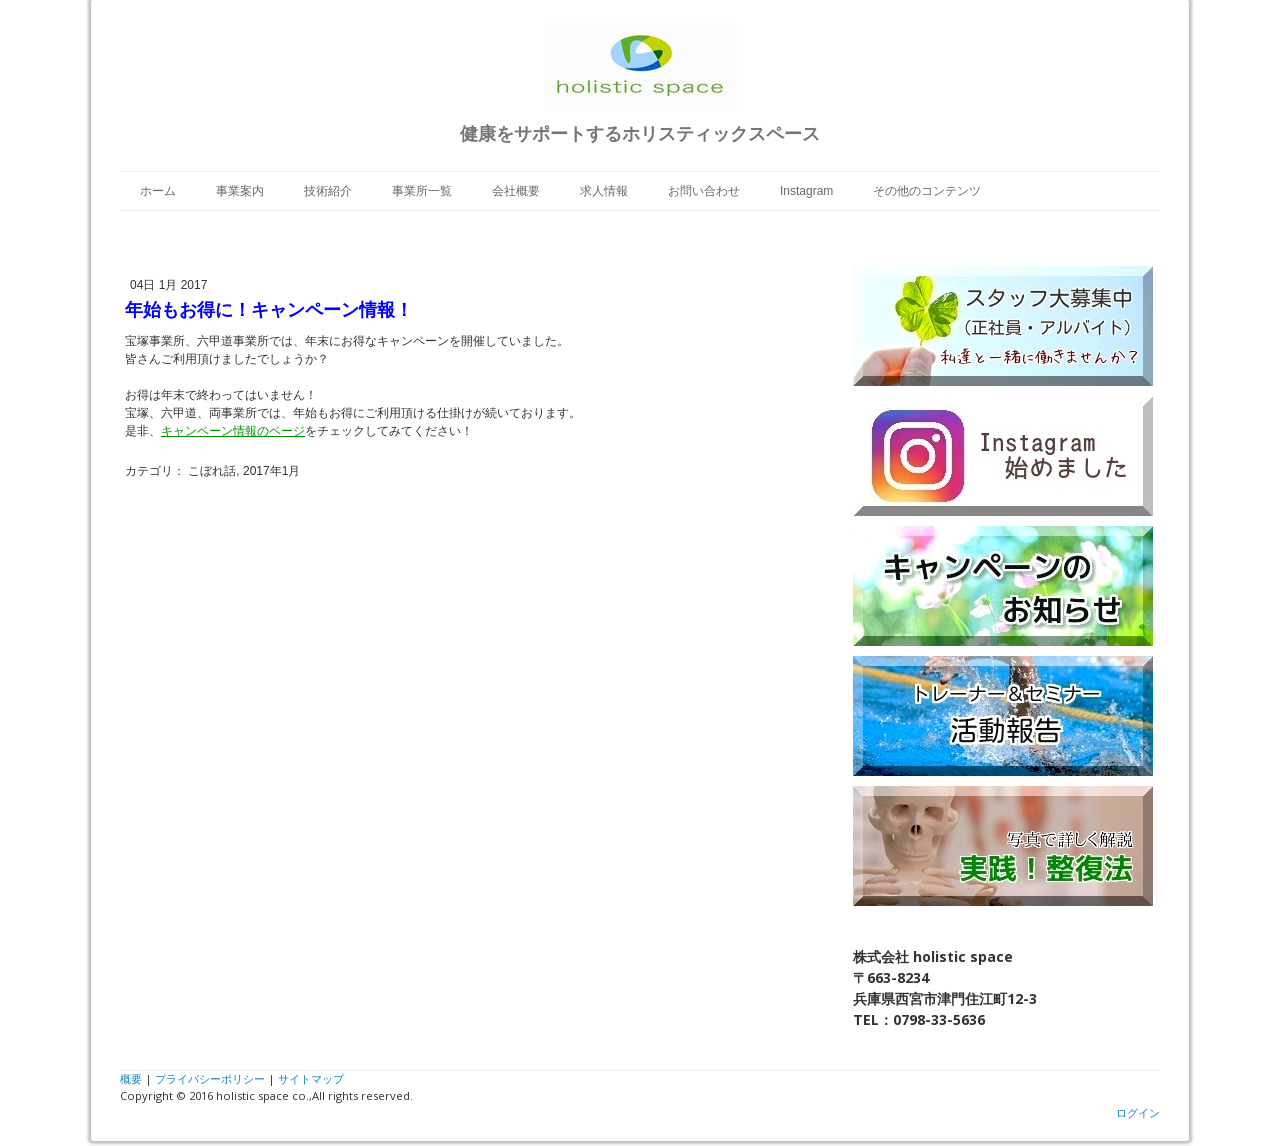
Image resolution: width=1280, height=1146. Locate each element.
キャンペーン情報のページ (233, 431)
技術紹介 (328, 191)
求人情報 (604, 191)
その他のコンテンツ (927, 191)
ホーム (158, 191)
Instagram (806, 191)
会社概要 (516, 191)
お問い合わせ (704, 191)
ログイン (1138, 1112)
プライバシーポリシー (210, 1078)
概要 (131, 1078)
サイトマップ (311, 1078)
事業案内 (240, 191)
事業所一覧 (422, 191)
